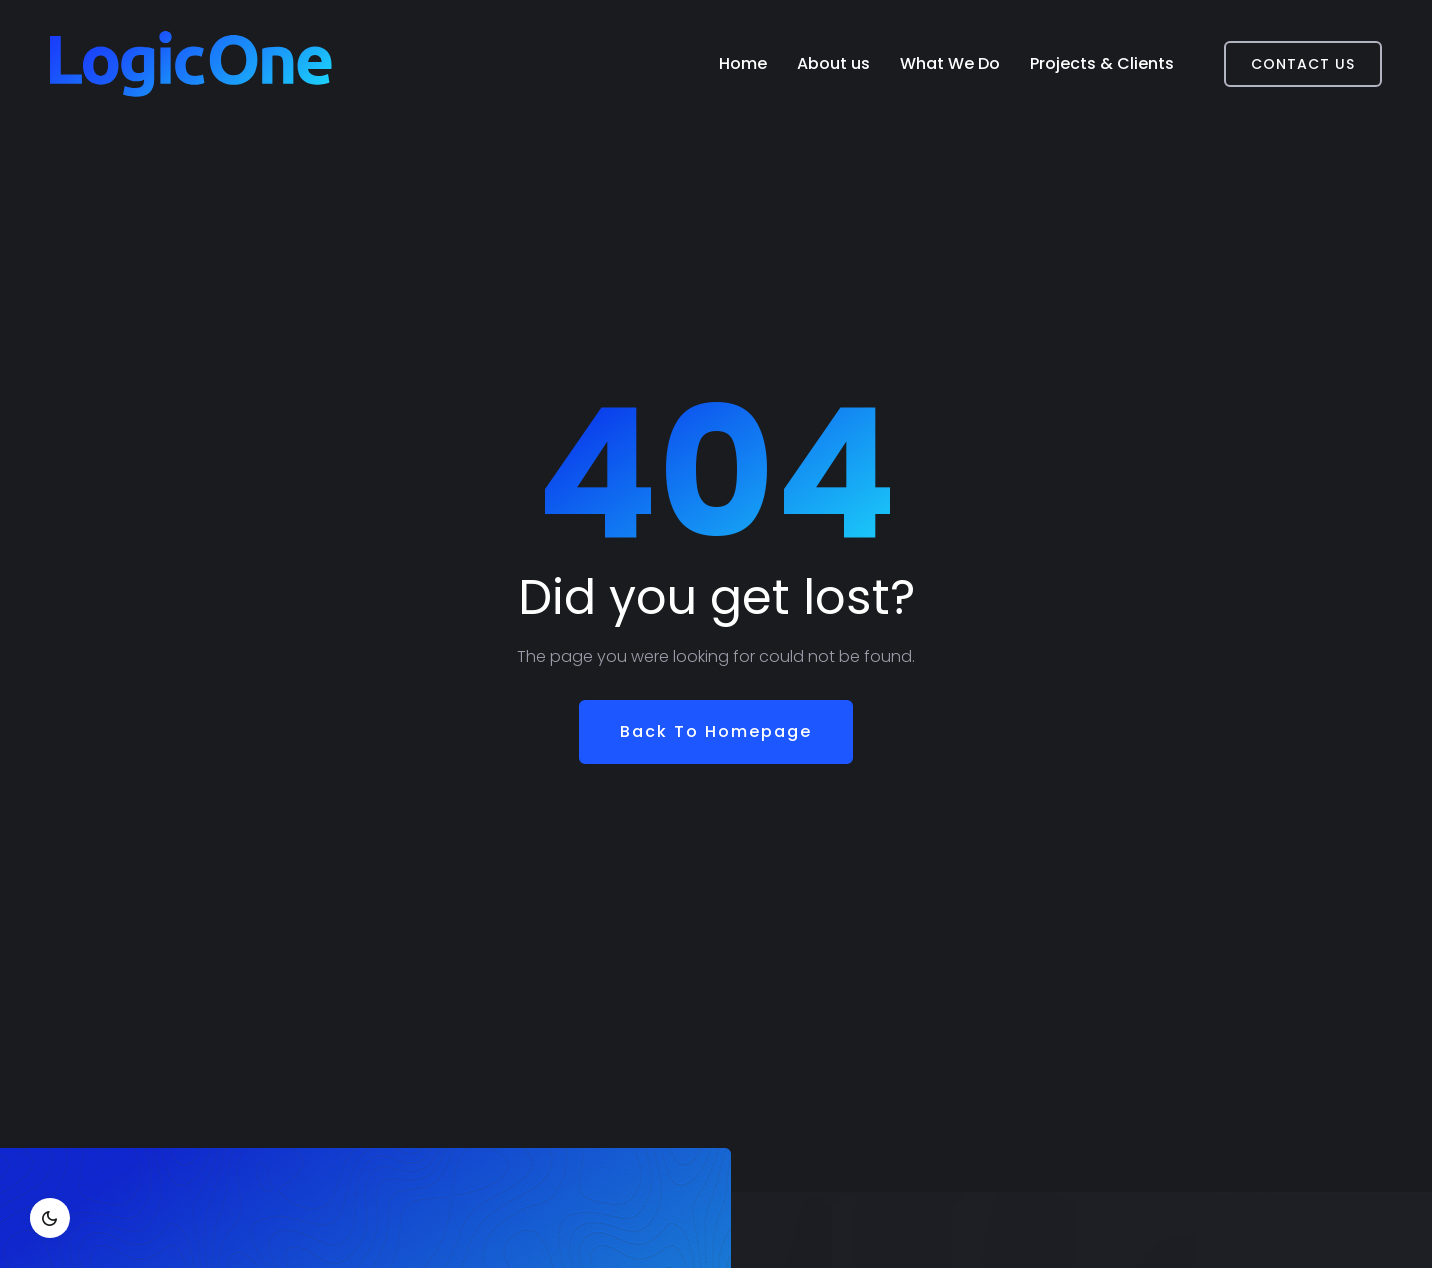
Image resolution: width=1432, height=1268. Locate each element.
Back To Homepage (716, 731)
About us (833, 63)
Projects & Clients (1102, 63)
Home (743, 63)
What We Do (950, 63)
